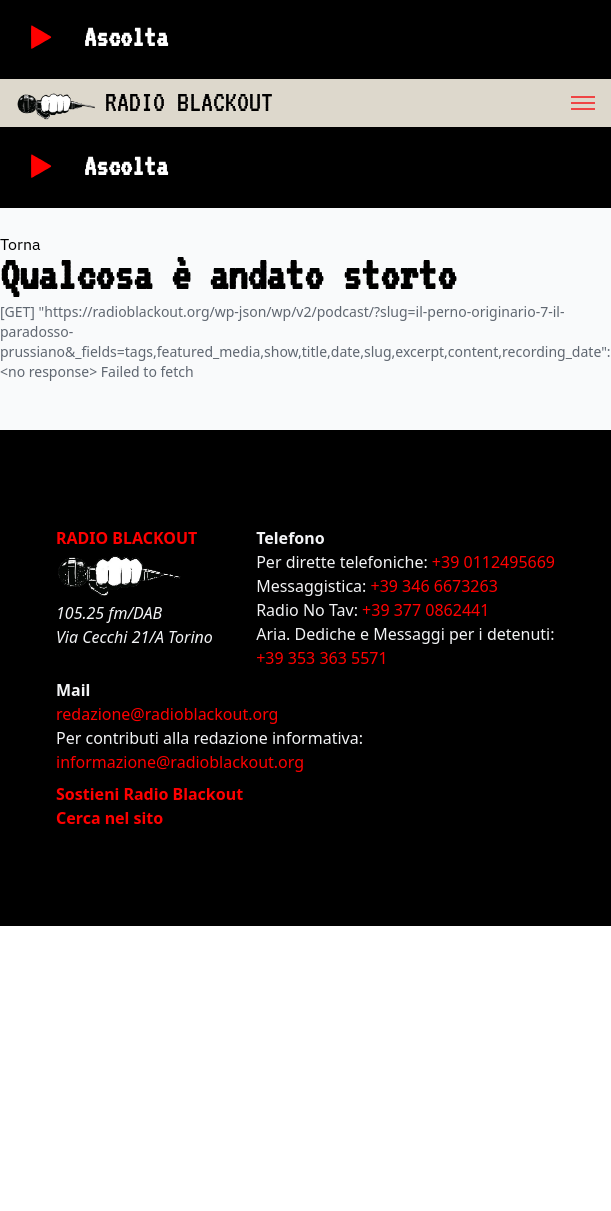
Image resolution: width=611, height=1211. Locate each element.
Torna (20, 244)
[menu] (442, 103)
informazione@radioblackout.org (180, 762)
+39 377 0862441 (425, 610)
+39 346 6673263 (434, 586)
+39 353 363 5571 (321, 658)
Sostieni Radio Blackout (149, 794)
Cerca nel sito (109, 818)
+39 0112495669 (493, 562)
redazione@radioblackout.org (167, 714)
